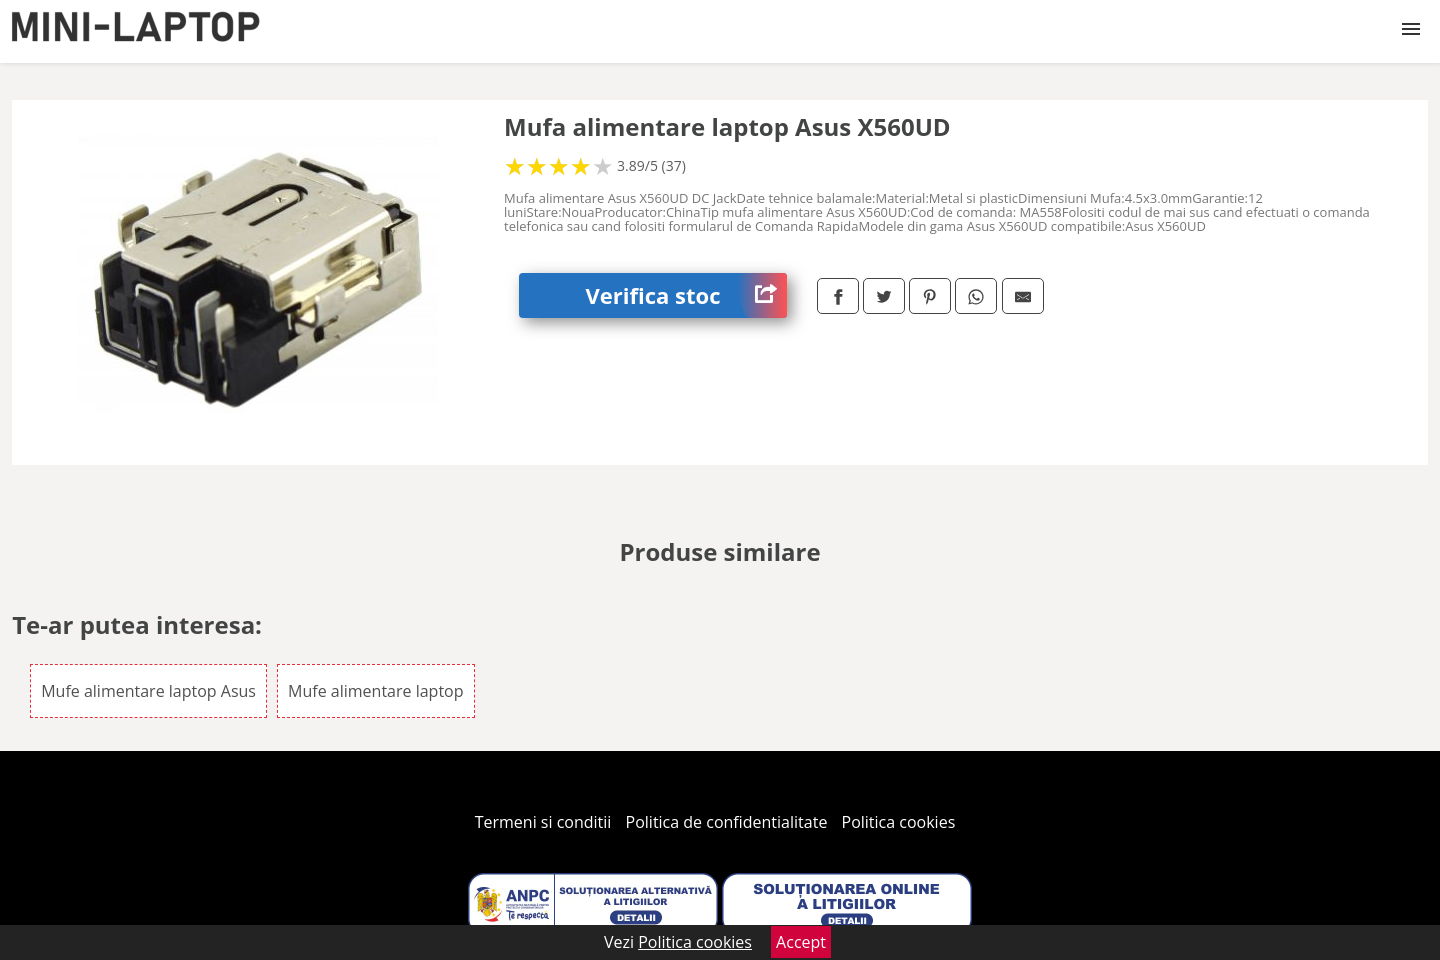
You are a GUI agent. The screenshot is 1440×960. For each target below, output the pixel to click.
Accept (801, 942)
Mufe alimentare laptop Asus (148, 691)
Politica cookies (899, 822)
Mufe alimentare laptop (375, 691)
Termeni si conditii (543, 822)
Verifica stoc (686, 295)
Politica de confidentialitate (727, 822)
